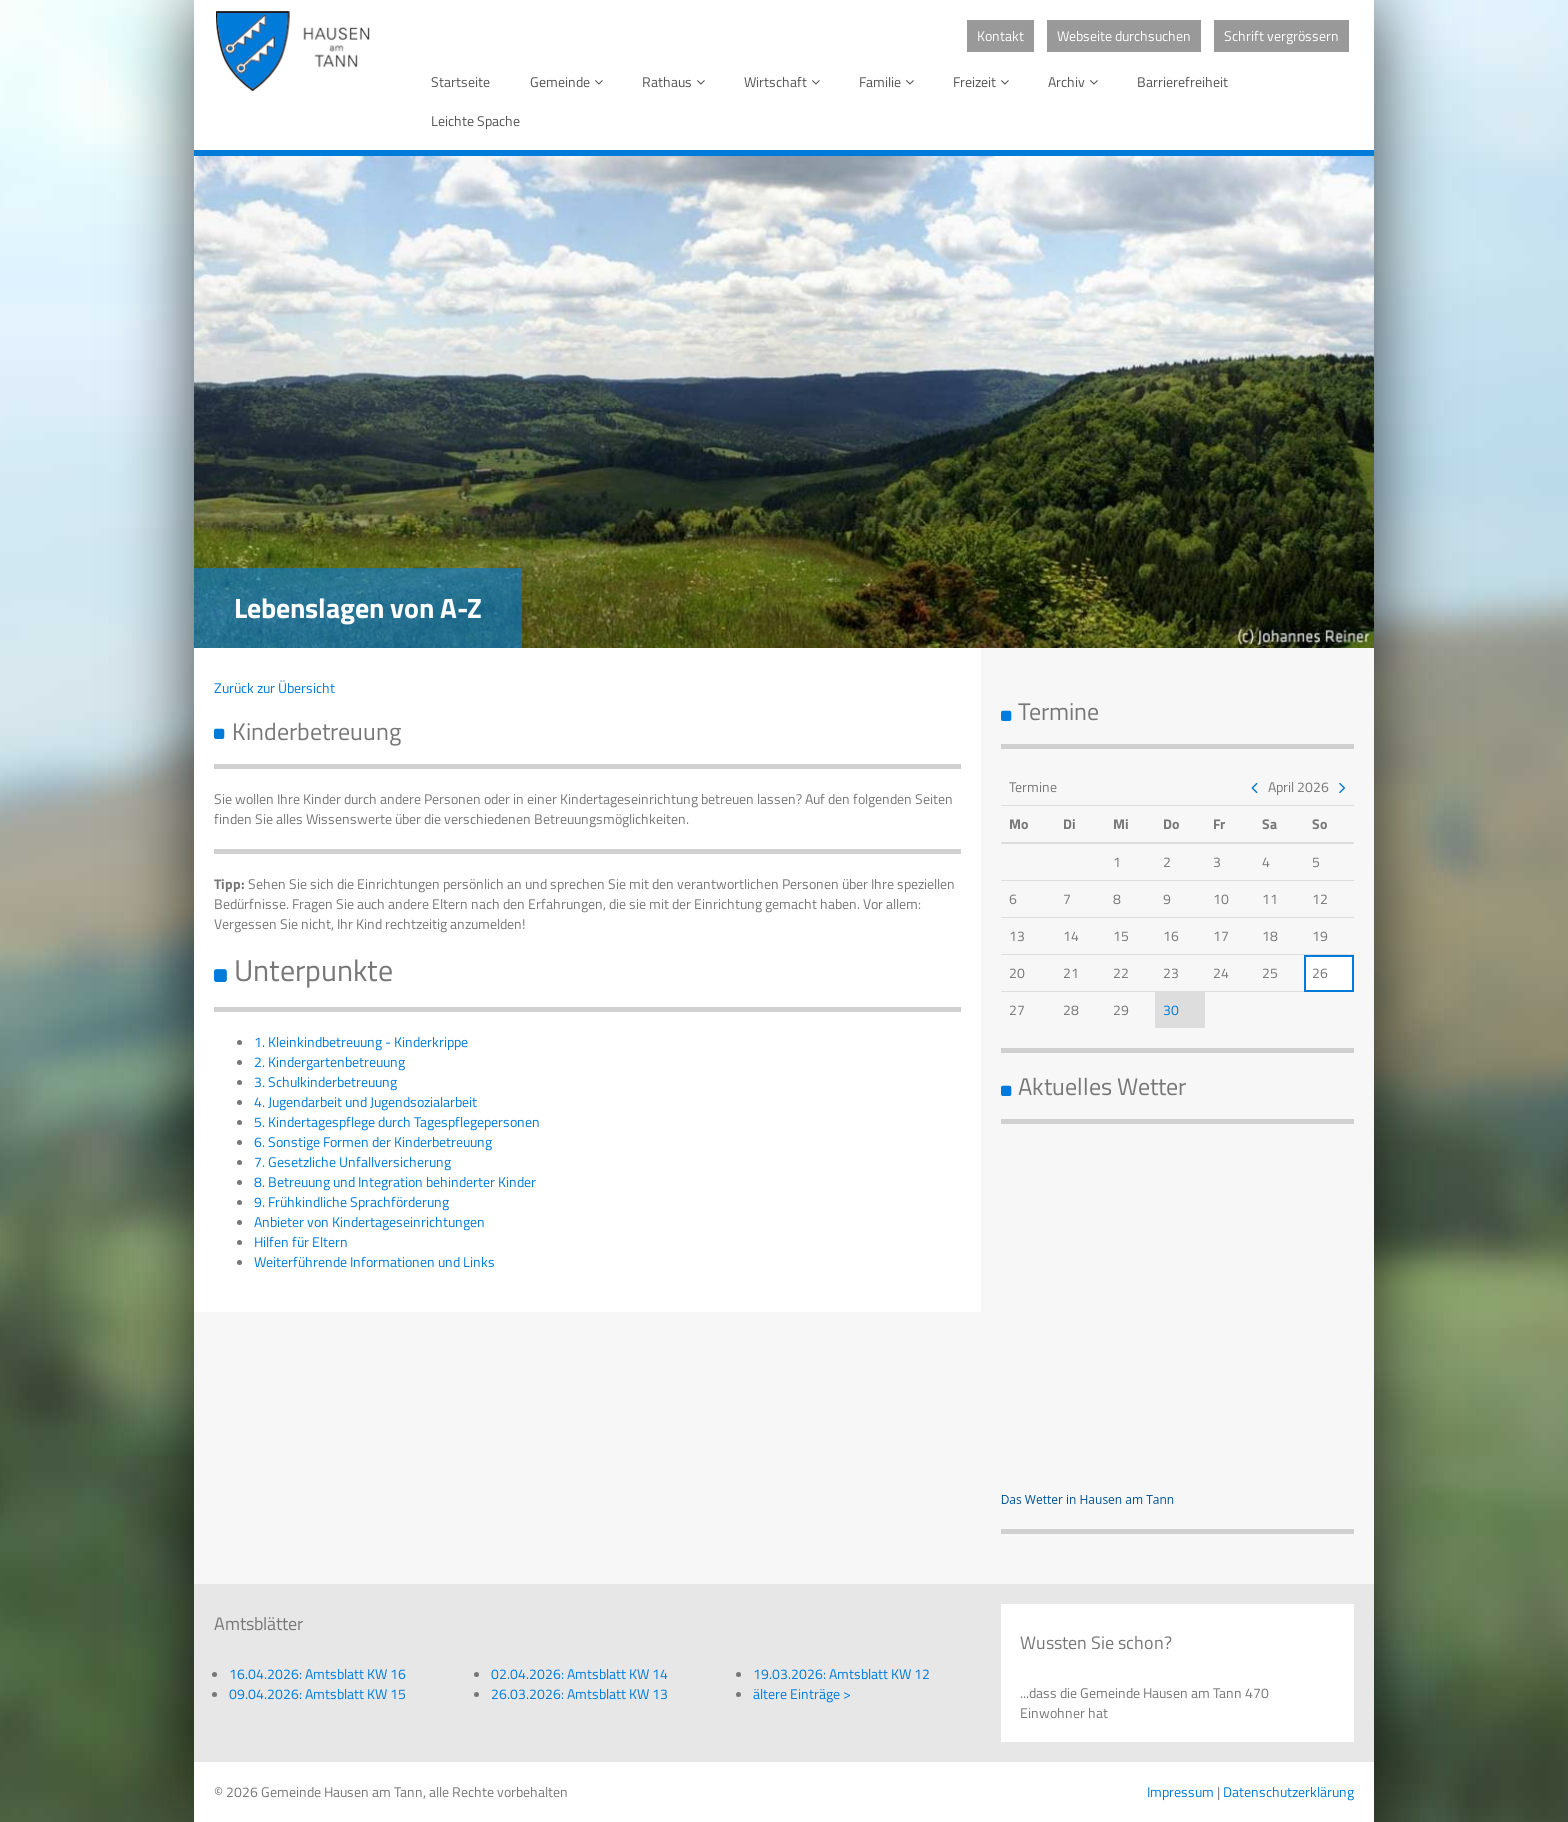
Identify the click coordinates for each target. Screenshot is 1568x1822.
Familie (890, 81)
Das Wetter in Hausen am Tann (1088, 1499)
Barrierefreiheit (1182, 81)
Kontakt (1000, 35)
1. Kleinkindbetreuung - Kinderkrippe (361, 1041)
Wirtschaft (785, 81)
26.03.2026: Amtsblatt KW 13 (579, 1693)
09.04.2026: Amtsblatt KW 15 (317, 1693)
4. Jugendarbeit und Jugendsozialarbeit (365, 1101)
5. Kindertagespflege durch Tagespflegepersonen (397, 1121)
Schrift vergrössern (1281, 35)
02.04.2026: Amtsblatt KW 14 (579, 1673)
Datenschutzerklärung (1288, 1791)
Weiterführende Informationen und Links (374, 1261)
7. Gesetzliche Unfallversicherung (352, 1161)
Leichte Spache (475, 120)
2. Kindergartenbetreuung (329, 1061)
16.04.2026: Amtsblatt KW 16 (317, 1673)
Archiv (1076, 81)
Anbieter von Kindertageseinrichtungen (369, 1221)
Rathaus (677, 81)
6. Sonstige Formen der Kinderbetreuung (373, 1141)
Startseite (460, 81)
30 (1171, 1009)
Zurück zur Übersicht (274, 687)
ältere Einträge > (802, 1693)
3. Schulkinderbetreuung (325, 1081)
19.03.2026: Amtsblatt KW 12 (841, 1673)
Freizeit (984, 81)
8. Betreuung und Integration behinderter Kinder (395, 1181)
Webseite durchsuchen (1124, 35)
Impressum (1180, 1791)
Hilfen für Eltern (301, 1241)
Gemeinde (570, 81)
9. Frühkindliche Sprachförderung (351, 1201)
